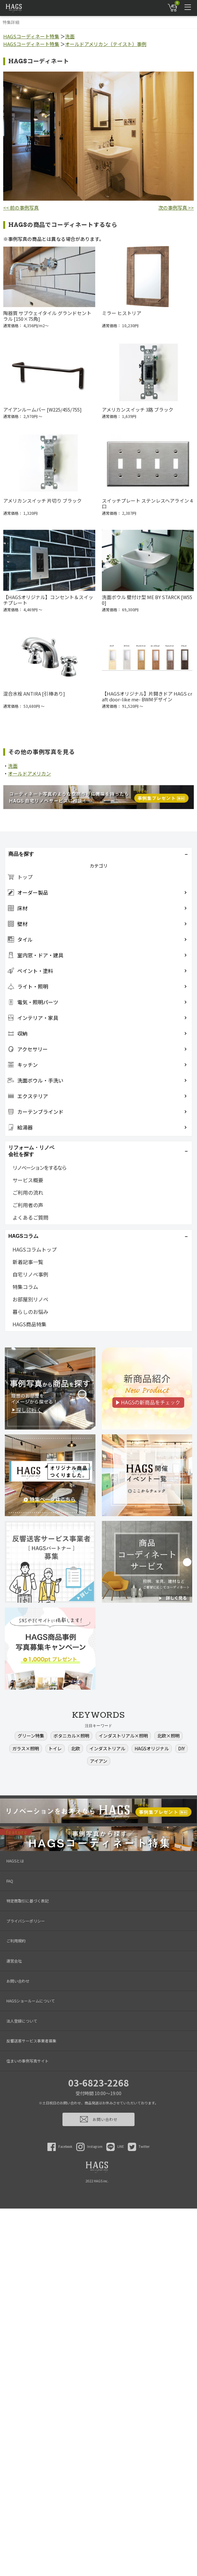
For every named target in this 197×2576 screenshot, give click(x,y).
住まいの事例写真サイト (27, 2060)
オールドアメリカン (29, 773)
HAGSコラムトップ (34, 1249)
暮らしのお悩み (30, 1311)
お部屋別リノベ (30, 1299)
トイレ (55, 1748)
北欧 (75, 1748)
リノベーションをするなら (39, 1167)
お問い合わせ (17, 1981)
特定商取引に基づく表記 (27, 1900)
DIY (181, 1748)
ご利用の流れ (27, 1192)
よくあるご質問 (30, 1217)
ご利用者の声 (27, 1205)
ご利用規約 (16, 1940)
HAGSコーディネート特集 (31, 36)
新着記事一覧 (27, 1262)
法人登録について (21, 2021)
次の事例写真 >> (176, 207)
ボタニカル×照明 (71, 1735)
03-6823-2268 (98, 2082)
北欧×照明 (168, 1735)
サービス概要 (27, 1180)
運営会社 (14, 1960)
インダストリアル (107, 1748)
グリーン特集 (31, 1735)
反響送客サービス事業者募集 (31, 2040)
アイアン (98, 1761)
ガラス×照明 (25, 1748)
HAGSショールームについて (30, 2000)
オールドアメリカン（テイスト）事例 (105, 44)
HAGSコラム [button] (23, 1236)
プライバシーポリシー (25, 1921)
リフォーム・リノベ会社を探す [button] (31, 1151)
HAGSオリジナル (152, 1748)
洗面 (70, 36)
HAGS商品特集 (29, 1324)
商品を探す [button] (21, 854)
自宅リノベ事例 (30, 1274)
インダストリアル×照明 (123, 1735)
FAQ (9, 1881)
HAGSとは (15, 1860)
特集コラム (25, 1287)
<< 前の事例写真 (21, 207)
